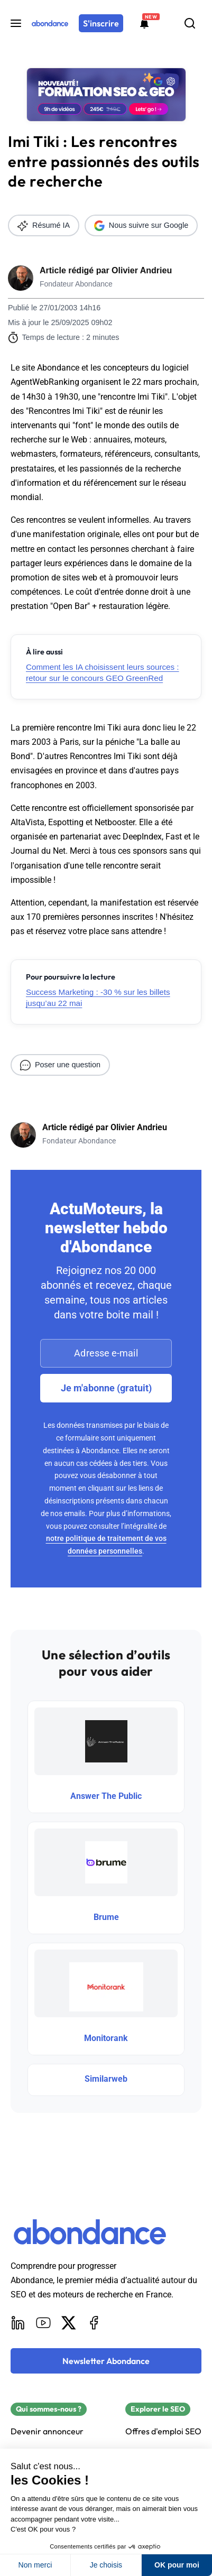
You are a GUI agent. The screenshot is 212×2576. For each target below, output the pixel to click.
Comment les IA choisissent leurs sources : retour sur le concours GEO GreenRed (102, 672)
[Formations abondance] (144, 23)
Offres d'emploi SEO (163, 2431)
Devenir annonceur (47, 2431)
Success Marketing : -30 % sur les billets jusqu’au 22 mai (98, 997)
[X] (68, 2322)
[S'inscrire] (101, 23)
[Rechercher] (189, 23)
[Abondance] (50, 23)
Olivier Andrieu (142, 270)
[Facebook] (94, 2322)
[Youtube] (43, 2322)
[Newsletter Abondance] (106, 2361)
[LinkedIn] (18, 2322)
